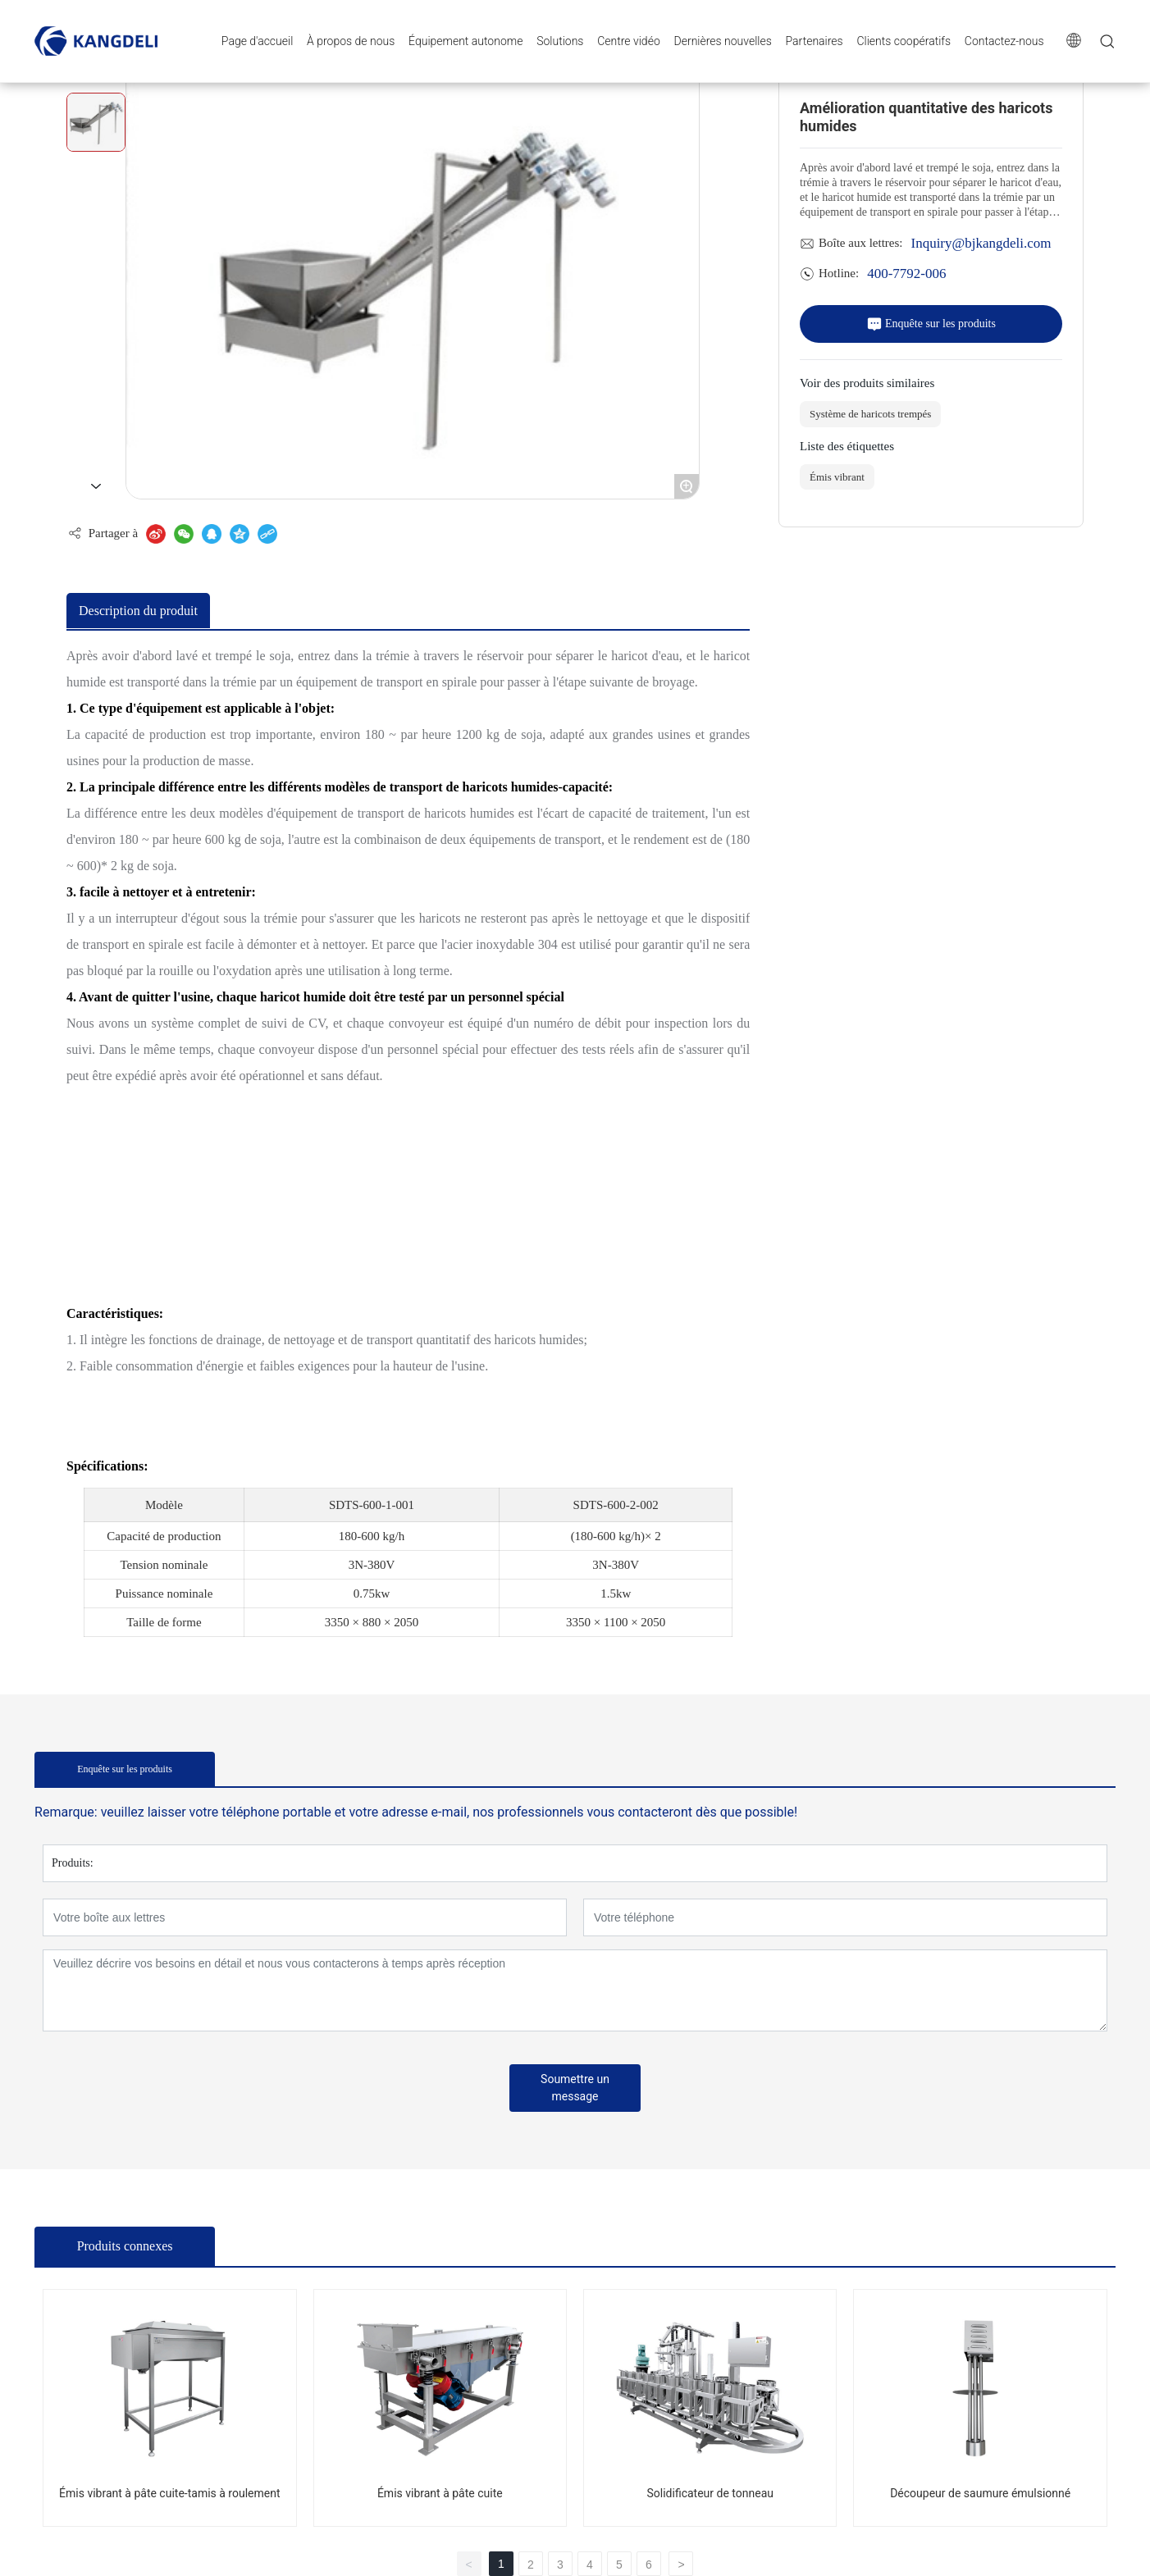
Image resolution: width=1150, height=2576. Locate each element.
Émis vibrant (837, 477)
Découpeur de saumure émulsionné (980, 2493)
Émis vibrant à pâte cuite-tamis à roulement (169, 2493)
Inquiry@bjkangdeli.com (980, 242)
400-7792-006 (906, 272)
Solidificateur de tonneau (710, 2493)
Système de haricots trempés (870, 414)
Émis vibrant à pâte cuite (440, 2493)
